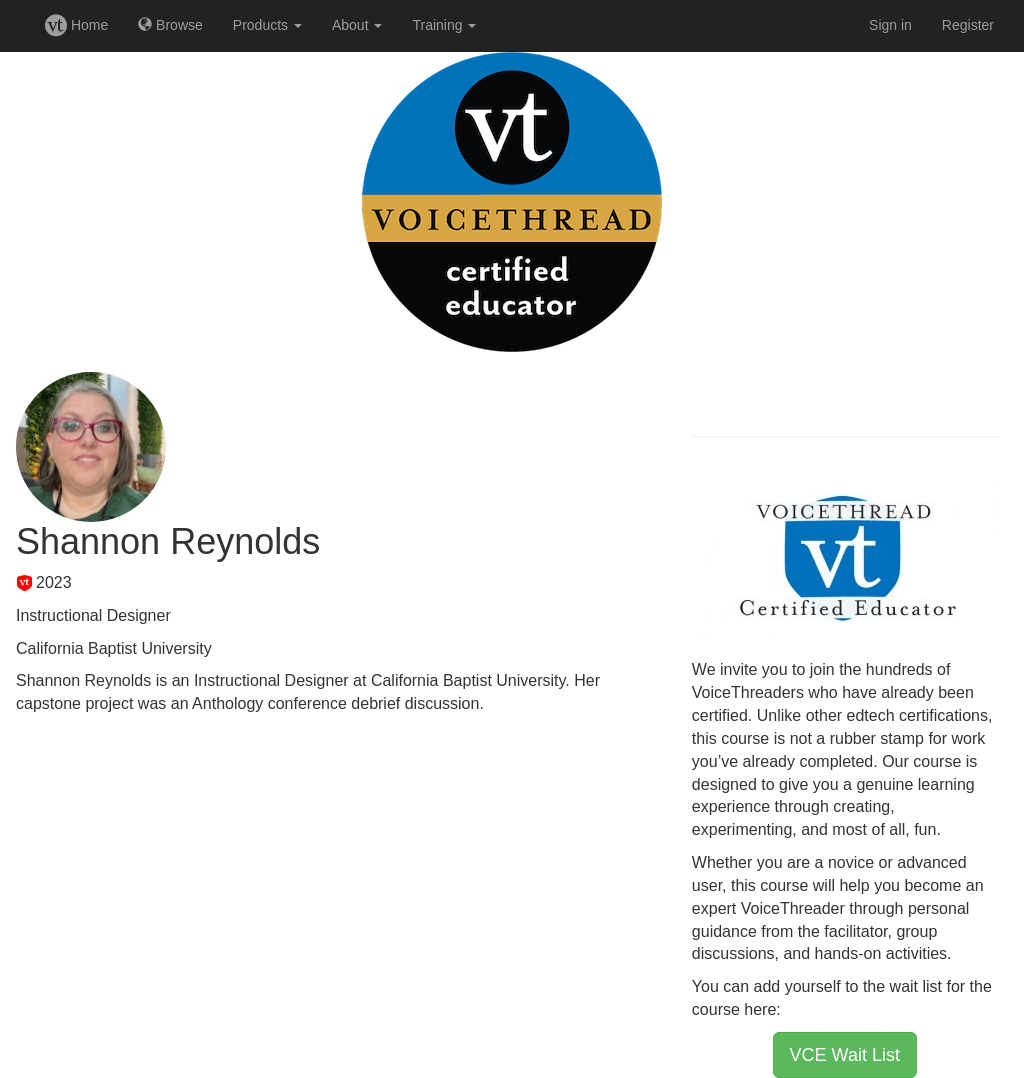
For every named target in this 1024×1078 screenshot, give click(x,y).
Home (76, 25)
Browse (170, 25)
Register (968, 25)
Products (267, 25)
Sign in (890, 25)
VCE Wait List (845, 1055)
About (357, 25)
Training (444, 25)
